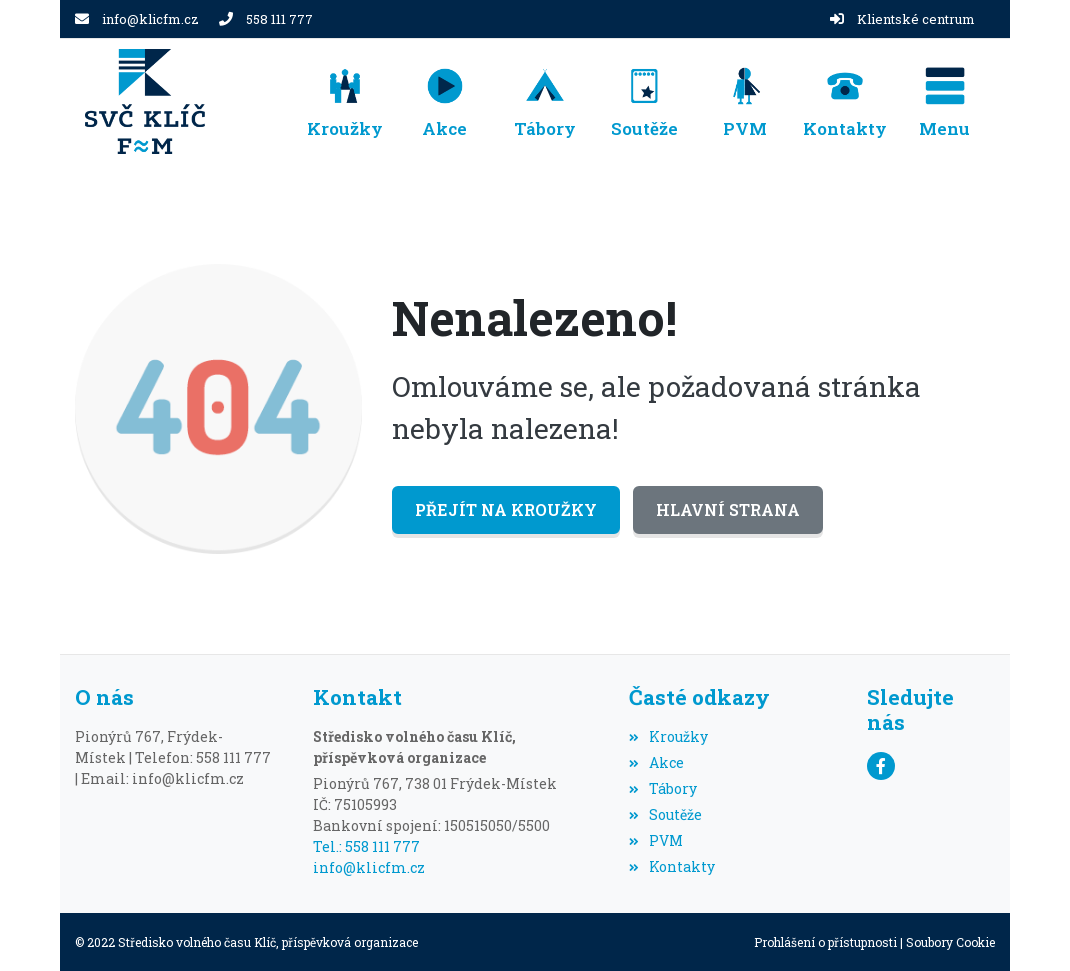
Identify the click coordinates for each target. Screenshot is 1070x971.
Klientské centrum (916, 19)
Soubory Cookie (950, 942)
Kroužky (668, 736)
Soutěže (665, 814)
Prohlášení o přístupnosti (825, 942)
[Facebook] (881, 766)
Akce (656, 762)
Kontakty (672, 866)
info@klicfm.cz (150, 19)
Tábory (663, 788)
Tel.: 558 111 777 (366, 846)
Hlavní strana (728, 509)
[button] (945, 101)
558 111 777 (279, 19)
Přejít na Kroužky (506, 509)
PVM (656, 840)
